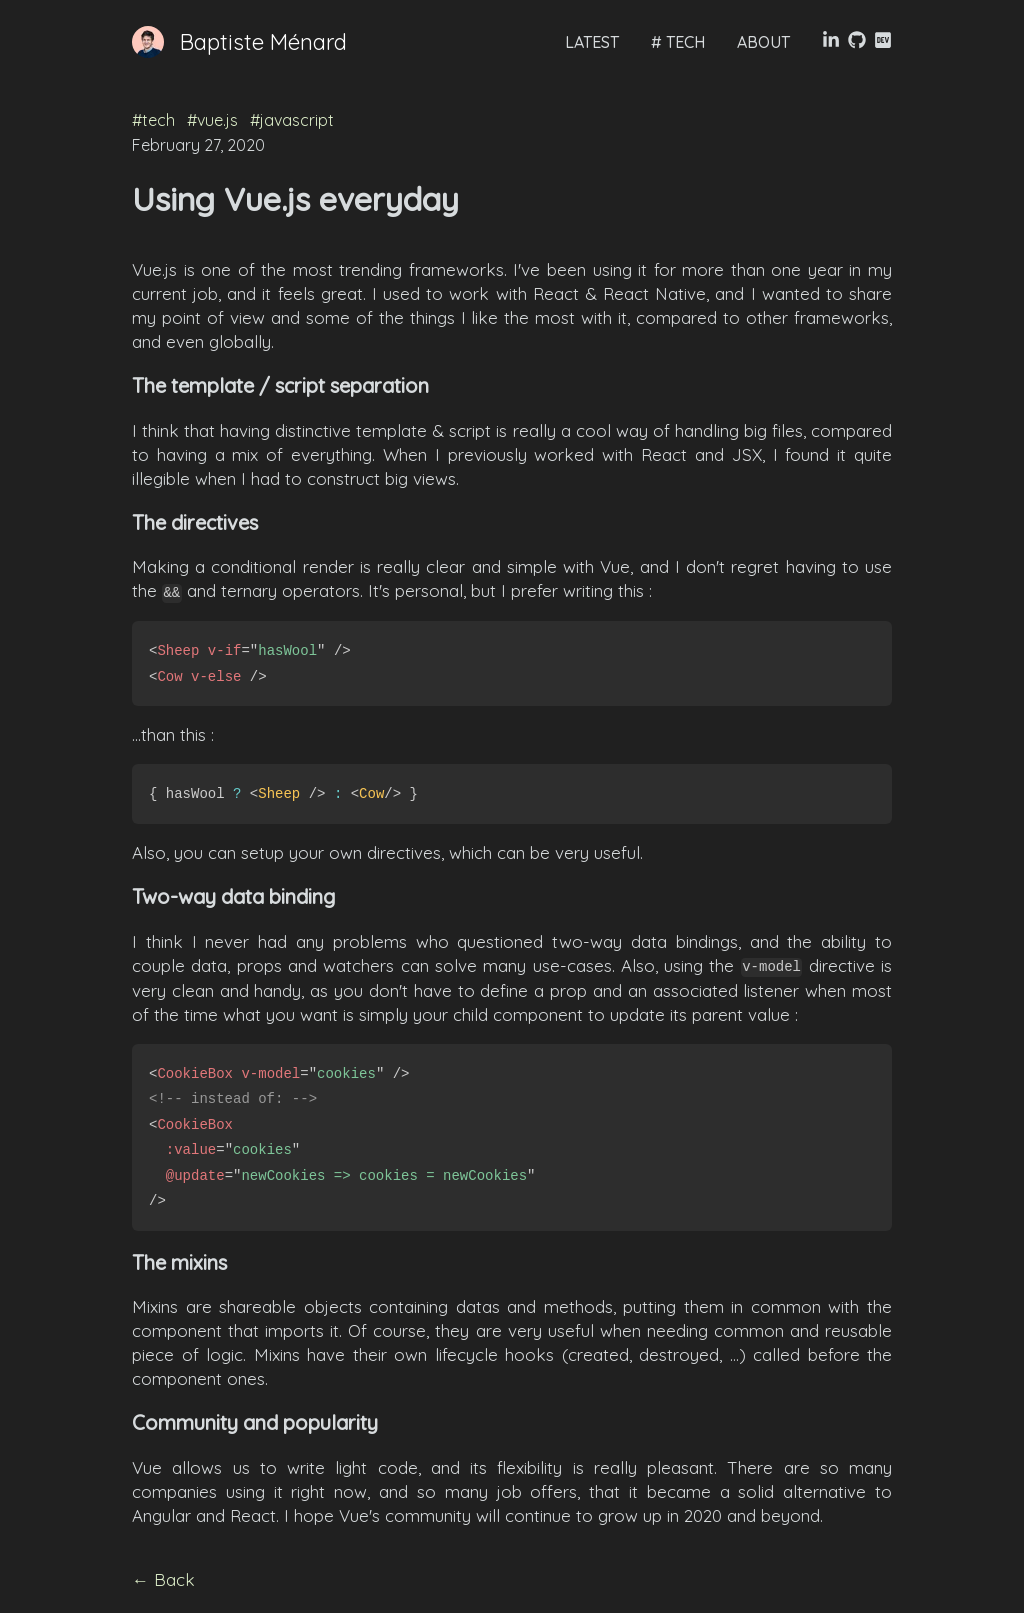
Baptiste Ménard (263, 42)
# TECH (678, 42)
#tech (155, 120)
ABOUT (763, 42)
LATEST (592, 42)
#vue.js (214, 120)
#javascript (292, 120)
